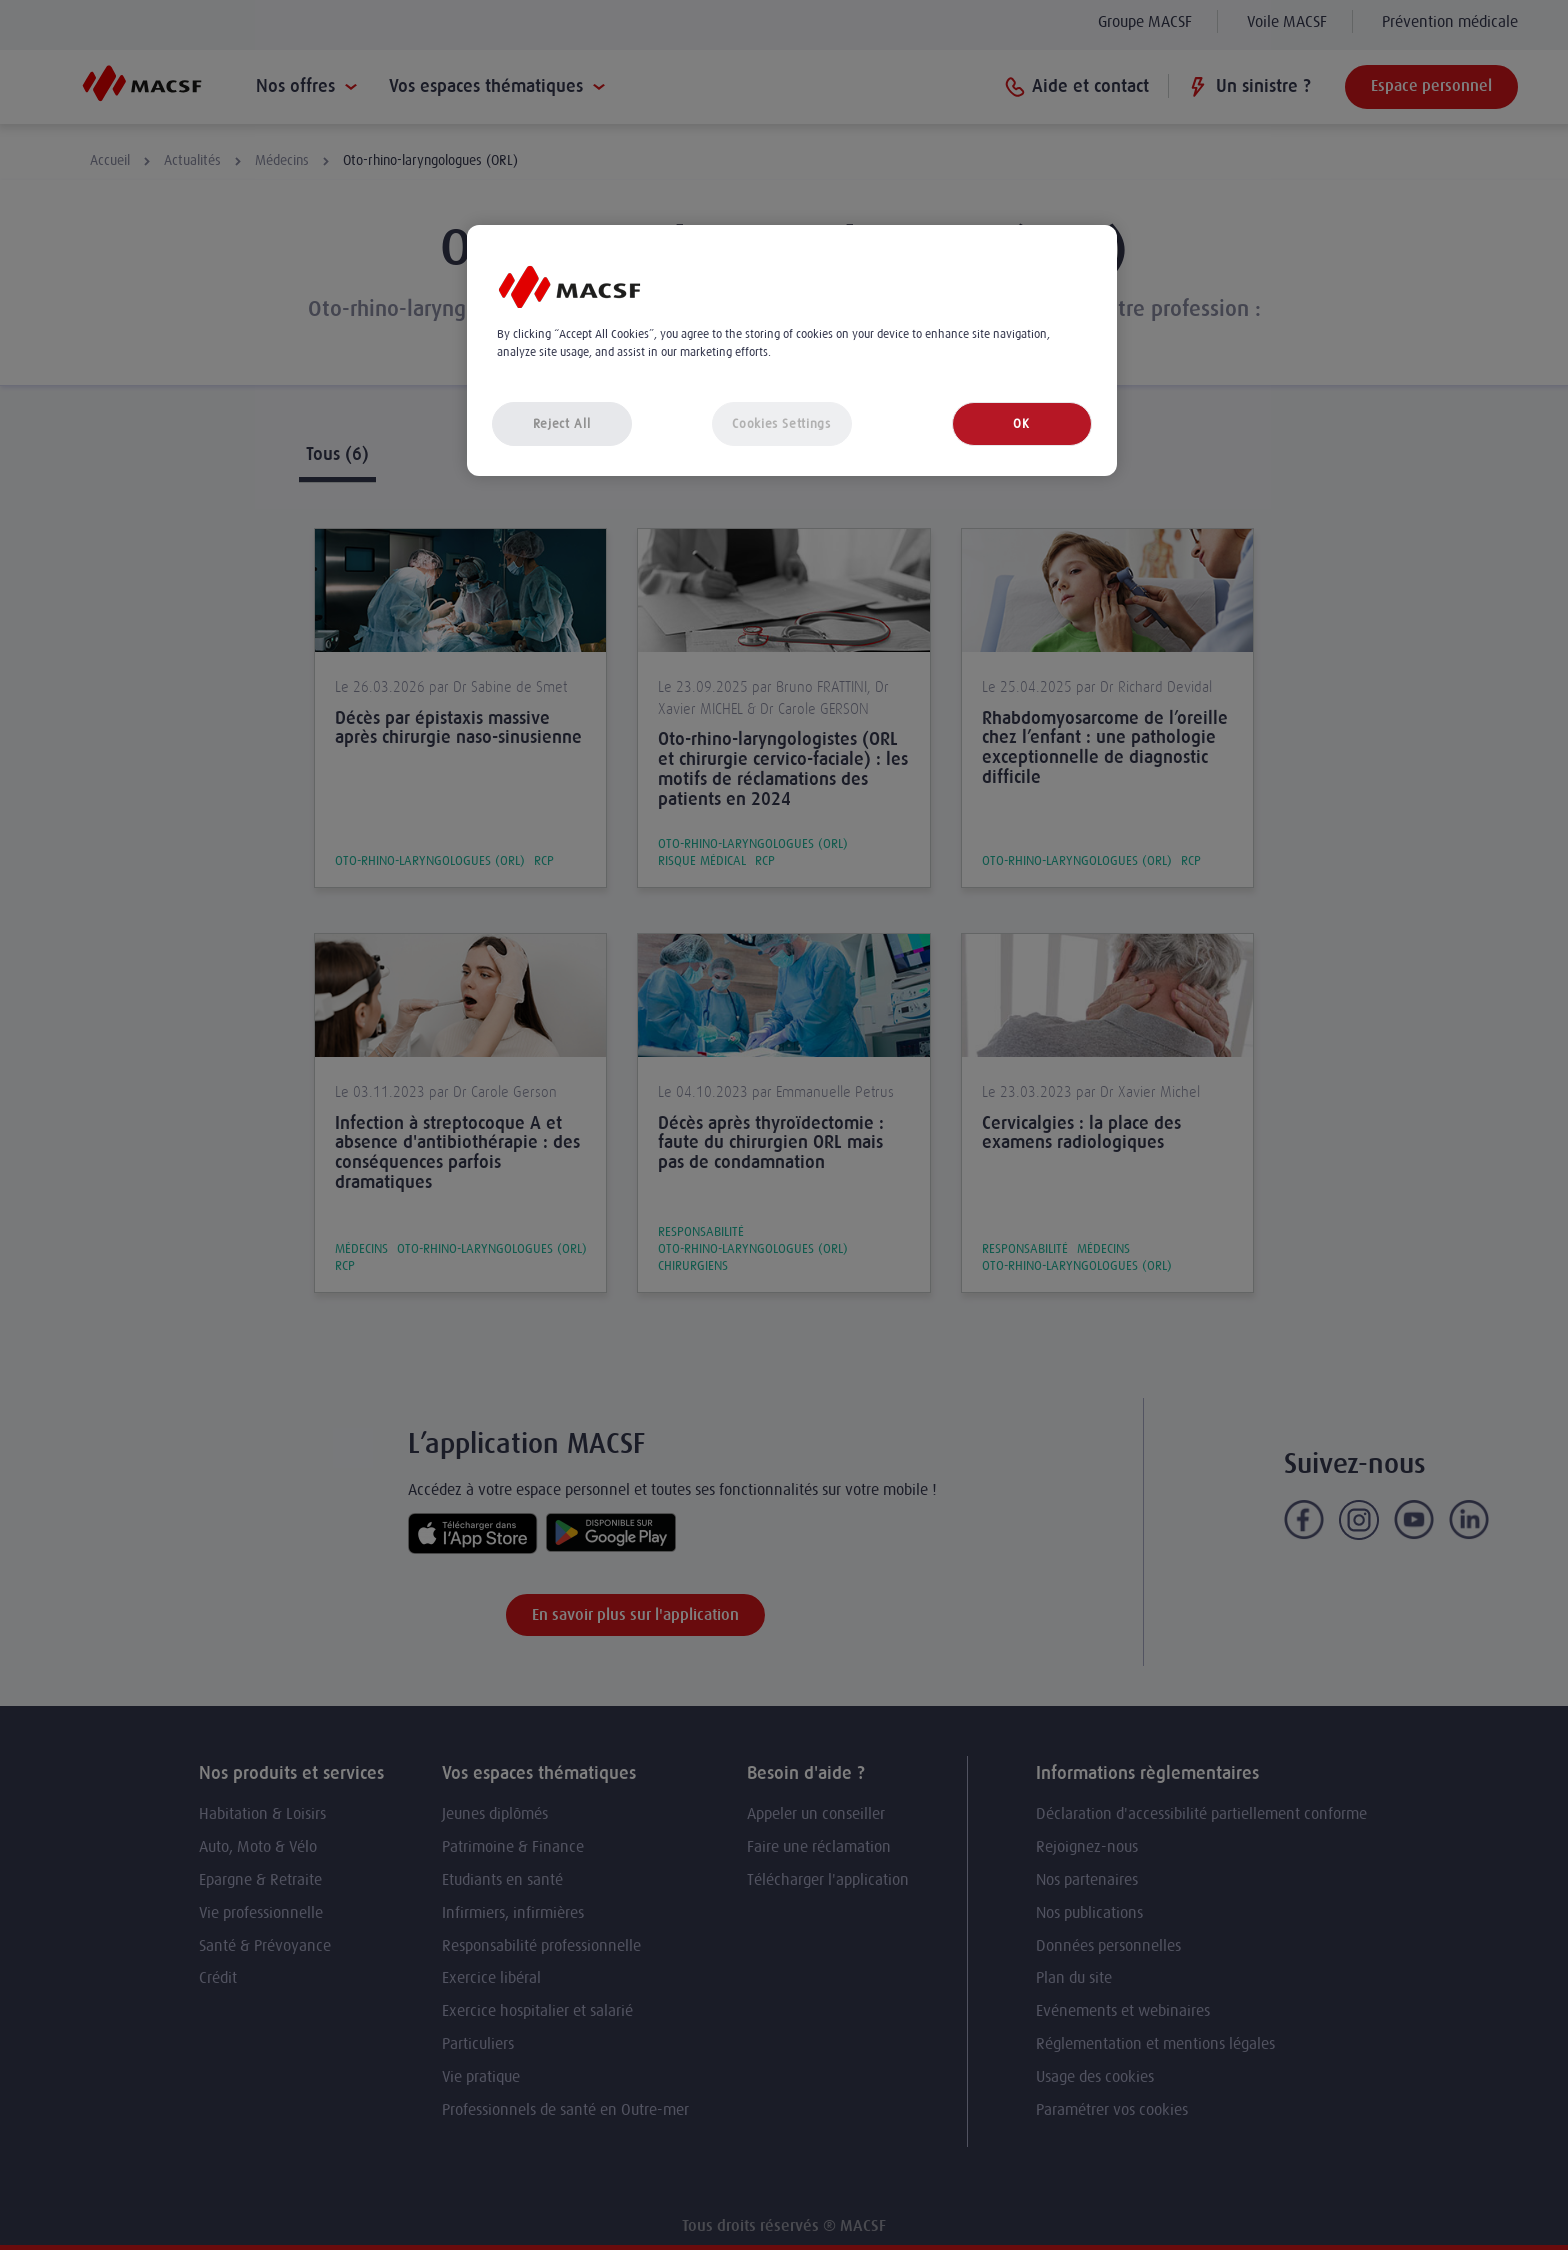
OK (1021, 423)
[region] (792, 350)
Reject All (562, 423)
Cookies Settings (781, 423)
